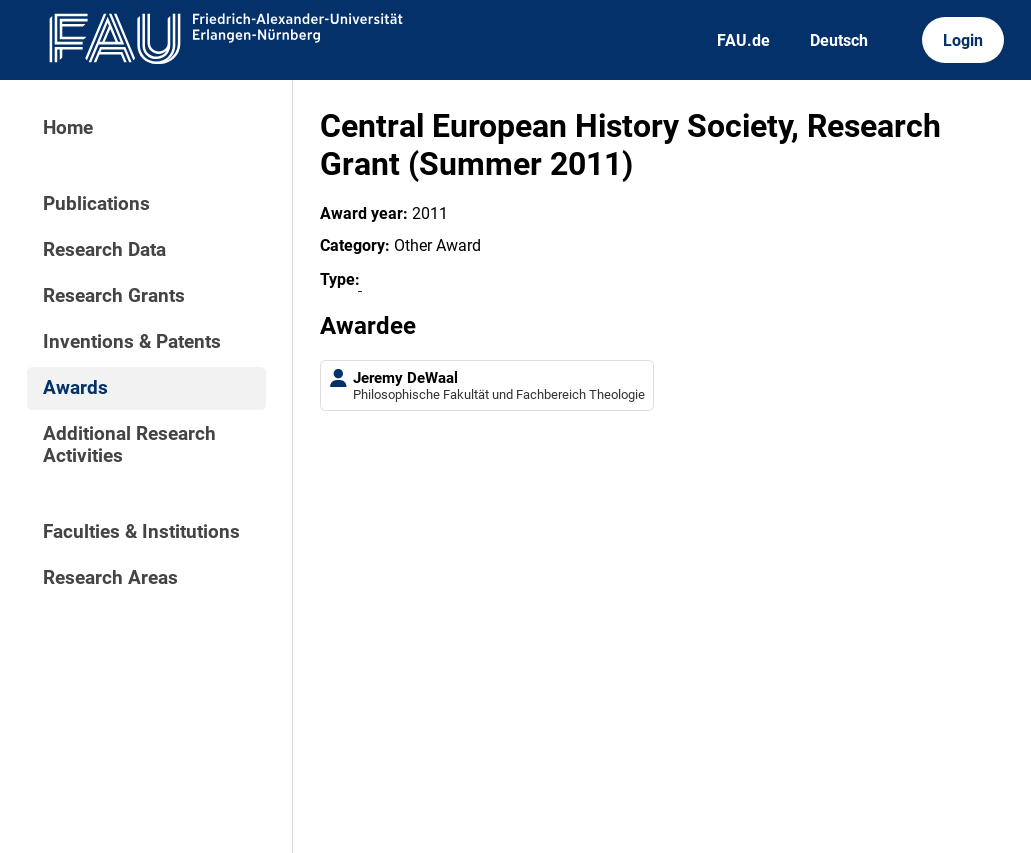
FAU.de (743, 40)
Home (68, 128)
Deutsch (839, 40)
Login (963, 40)
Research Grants (114, 296)
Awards (75, 388)
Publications (96, 204)
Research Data (104, 250)
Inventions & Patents (132, 342)
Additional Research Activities (129, 445)
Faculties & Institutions (141, 532)
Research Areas (110, 578)
